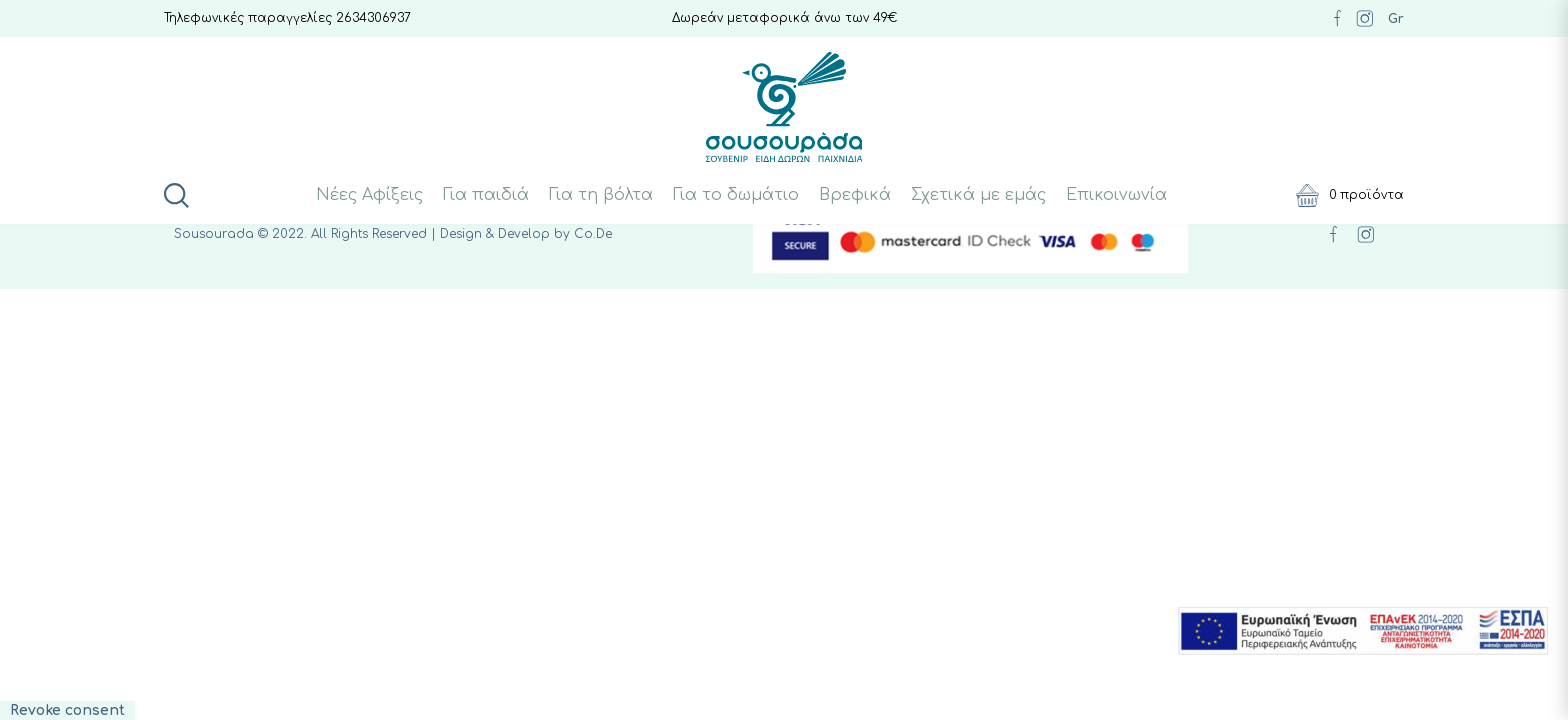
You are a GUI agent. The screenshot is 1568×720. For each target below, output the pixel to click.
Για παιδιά (486, 195)
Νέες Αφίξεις (369, 195)
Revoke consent (67, 710)
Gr (1396, 19)
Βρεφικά (855, 195)
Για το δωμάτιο (736, 195)
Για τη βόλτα (601, 195)
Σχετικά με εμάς (978, 195)
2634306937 (373, 18)
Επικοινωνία (1116, 195)
